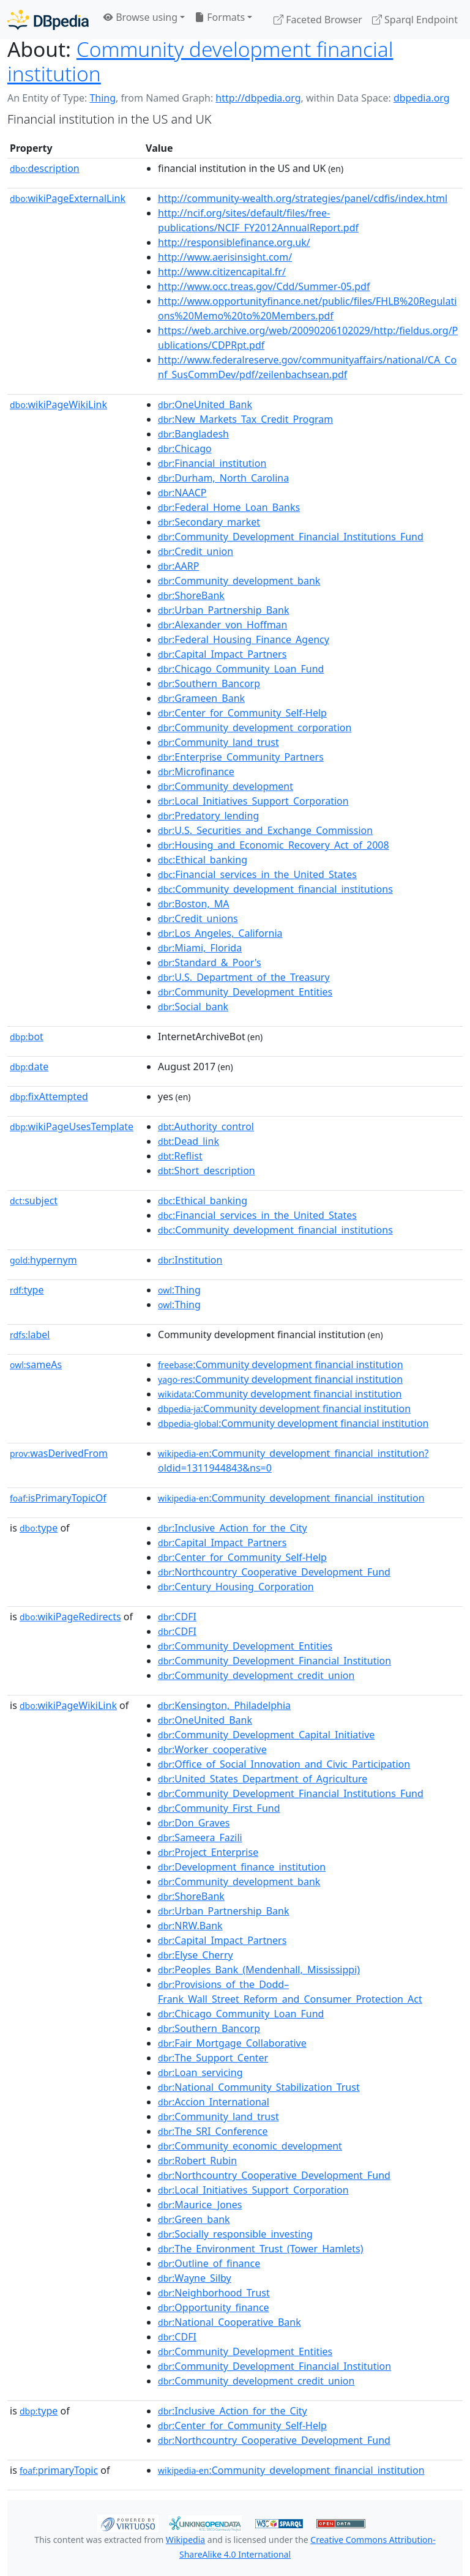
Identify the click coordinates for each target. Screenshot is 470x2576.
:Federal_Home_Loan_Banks (229, 507)
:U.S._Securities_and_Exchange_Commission (265, 830)
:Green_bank (194, 2219)
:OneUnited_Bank (205, 404)
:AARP (178, 566)
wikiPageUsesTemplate (71, 1126)
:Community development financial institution (280, 1364)
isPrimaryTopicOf (58, 1498)
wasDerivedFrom (59, 1453)
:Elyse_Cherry (195, 1955)
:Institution (190, 1260)
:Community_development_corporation (254, 727)
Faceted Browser (318, 19)
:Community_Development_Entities (245, 992)
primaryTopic (59, 2470)
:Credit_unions (198, 918)
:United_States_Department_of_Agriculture (262, 1778)
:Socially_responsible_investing (235, 2234)
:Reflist (180, 1156)
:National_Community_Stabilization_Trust (259, 2087)
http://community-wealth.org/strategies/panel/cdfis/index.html (302, 198)
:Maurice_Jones (200, 2204)
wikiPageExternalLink (67, 198)
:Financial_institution (212, 463)
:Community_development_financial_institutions (275, 889)
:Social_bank (193, 1006)
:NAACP (182, 492)
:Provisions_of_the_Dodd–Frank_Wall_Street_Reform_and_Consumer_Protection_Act (290, 1992)
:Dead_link (188, 1141)
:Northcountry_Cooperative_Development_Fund (274, 1572)
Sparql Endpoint (415, 19)
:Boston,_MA (193, 903)
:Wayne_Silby (194, 2278)
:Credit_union (195, 551)
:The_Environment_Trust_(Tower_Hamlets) (260, 2248)
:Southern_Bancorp (209, 683)
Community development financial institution (200, 61)
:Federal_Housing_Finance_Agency (243, 639)
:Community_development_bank (239, 580)
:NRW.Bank (190, 1925)
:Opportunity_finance (213, 2307)
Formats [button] (220, 17)
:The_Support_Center (213, 2057)
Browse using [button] (140, 17)
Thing (102, 98)
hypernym (43, 1260)
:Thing (179, 1290)
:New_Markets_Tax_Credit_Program (245, 419)
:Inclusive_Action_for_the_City (232, 1528)
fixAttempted (49, 1096)
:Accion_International (213, 2102)
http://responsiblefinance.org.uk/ (234, 242)
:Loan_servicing (200, 2072)
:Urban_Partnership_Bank (223, 610)
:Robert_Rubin (197, 2160)
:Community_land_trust (218, 742)
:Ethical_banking (202, 859)
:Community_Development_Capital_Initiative (266, 1734)
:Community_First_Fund (219, 1808)
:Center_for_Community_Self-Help (242, 713)
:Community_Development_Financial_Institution (274, 1660)
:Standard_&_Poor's (209, 962)
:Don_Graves (193, 1823)
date (29, 1066)
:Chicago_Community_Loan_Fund (241, 669)
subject (34, 1200)
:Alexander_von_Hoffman (222, 624)
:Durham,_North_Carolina (223, 478)
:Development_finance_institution (242, 1867)
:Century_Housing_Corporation (236, 1586)
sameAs (36, 1364)
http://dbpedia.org (257, 98)
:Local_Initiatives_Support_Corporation (253, 801)
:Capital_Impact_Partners (222, 654)
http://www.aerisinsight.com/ (225, 257)
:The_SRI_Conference (213, 2131)
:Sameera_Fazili (200, 1837)
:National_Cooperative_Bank (229, 2322)
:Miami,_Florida (200, 948)
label (30, 1334)
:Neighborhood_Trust (214, 2292)
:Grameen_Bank (201, 698)
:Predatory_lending (208, 815)
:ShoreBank (191, 595)
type (27, 1290)
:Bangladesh (193, 434)
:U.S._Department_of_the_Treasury (244, 977)
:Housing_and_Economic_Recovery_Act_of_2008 (273, 845)
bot (26, 1036)
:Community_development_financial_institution (291, 1498)
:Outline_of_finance (209, 2263)
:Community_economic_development (250, 2146)
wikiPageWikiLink (58, 404)
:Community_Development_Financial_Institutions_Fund (290, 536)
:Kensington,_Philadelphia (224, 1705)
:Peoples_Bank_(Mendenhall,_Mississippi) (259, 1969)
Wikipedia (185, 2539)
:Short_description (206, 1170)
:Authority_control (206, 1126)
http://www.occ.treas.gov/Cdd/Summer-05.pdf (264, 286)
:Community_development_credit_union (256, 1675)
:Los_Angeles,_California (220, 933)
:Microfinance (196, 771)
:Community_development (225, 786)
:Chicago (185, 448)
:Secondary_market (209, 522)
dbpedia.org (422, 98)
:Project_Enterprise (208, 1852)
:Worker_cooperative (212, 1749)
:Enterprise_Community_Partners (241, 757)
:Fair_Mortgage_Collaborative (232, 2043)
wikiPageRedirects (70, 1616)
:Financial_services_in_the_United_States (257, 874)
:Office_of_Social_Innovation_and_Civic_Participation (284, 1764)
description (45, 168)
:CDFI (177, 1616)
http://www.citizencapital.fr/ (222, 271)
